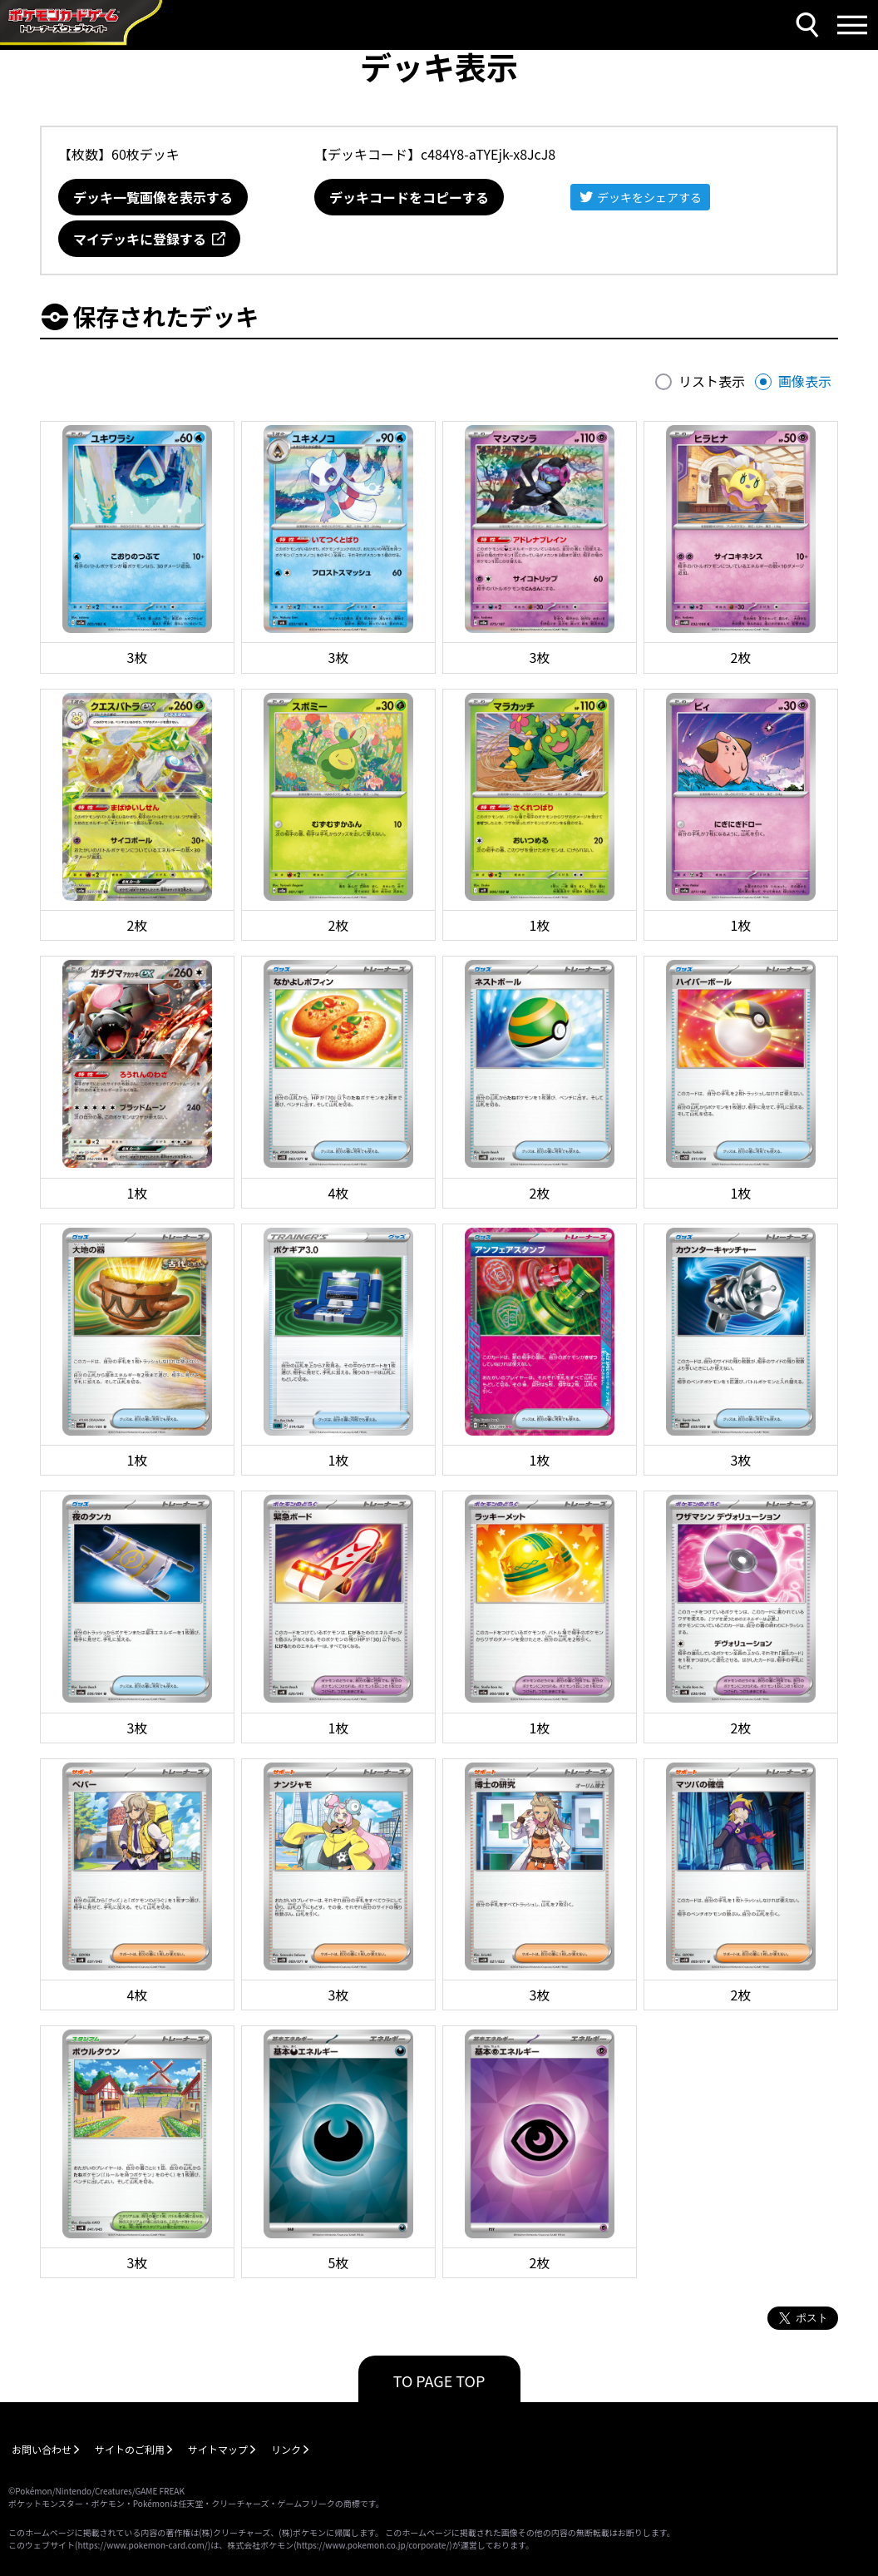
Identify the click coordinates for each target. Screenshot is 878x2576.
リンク (286, 2449)
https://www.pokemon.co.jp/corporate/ (373, 2545)
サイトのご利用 (130, 2449)
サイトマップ (218, 2449)
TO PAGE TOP (439, 2380)
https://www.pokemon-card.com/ (142, 2545)
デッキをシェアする (649, 197)
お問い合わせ (42, 2449)
